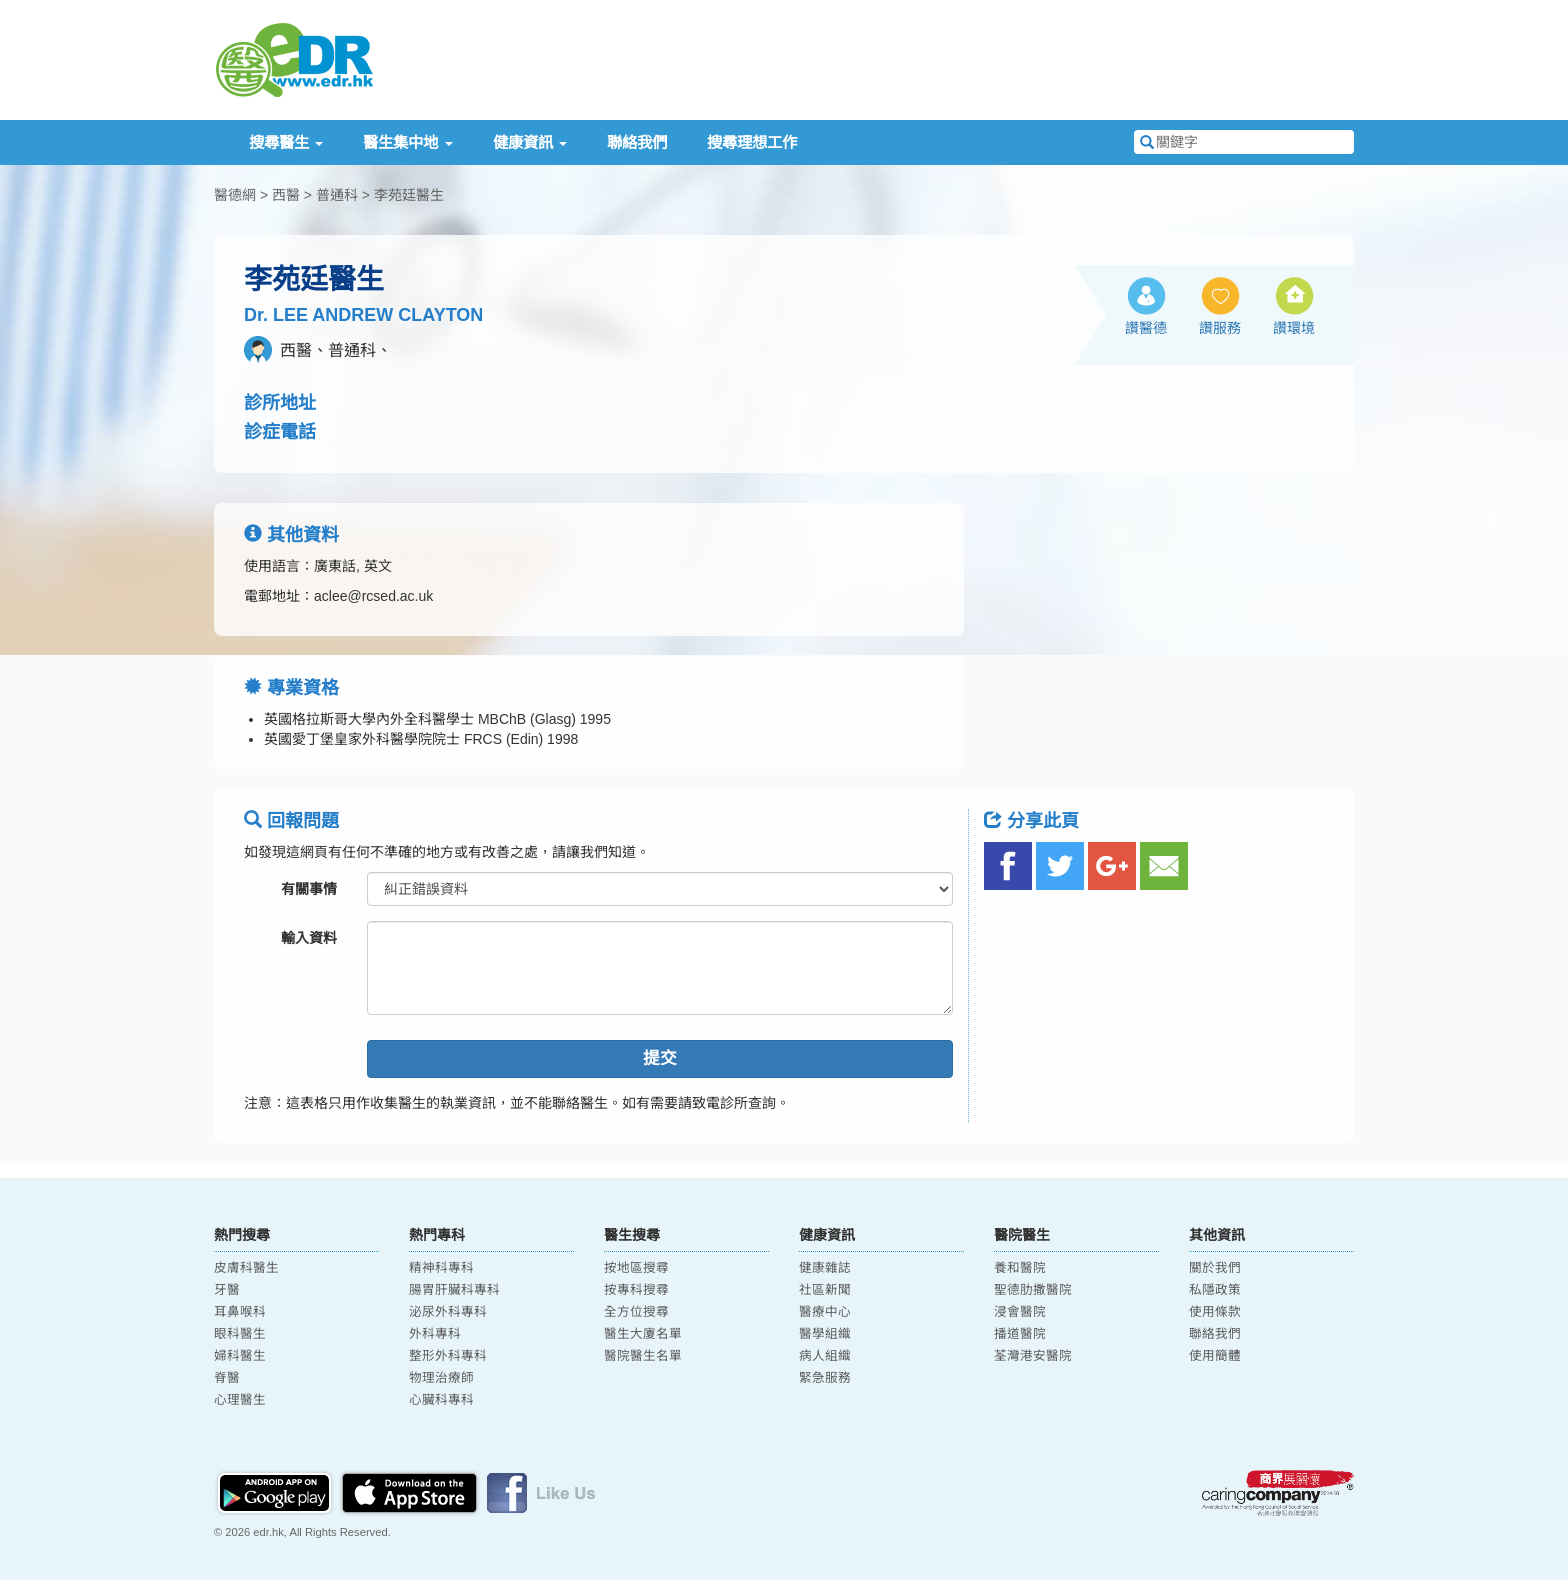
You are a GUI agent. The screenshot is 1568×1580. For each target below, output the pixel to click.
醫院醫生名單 (643, 1356)
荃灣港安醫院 (1033, 1356)
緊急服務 (825, 1378)
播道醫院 (1020, 1334)
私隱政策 (1215, 1290)
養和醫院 (1020, 1268)
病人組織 (825, 1356)
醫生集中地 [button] (407, 142)
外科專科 (435, 1334)
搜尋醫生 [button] (286, 142)
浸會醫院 (1020, 1312)
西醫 (286, 195)
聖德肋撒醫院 (1033, 1290)
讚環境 (1294, 328)
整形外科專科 (448, 1356)
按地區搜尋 (636, 1268)
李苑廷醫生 (409, 195)
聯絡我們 (637, 142)
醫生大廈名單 (643, 1334)
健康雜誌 (825, 1268)
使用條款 (1215, 1312)
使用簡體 (1215, 1356)
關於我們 (1215, 1268)
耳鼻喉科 (240, 1312)
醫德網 (235, 195)
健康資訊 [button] (530, 142)
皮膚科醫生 (246, 1268)
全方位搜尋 (636, 1312)
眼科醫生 (240, 1334)
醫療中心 (825, 1312)
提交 (660, 1058)
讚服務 (1220, 328)
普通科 (337, 195)
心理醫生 (240, 1400)
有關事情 (309, 889)
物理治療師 (441, 1378)
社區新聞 (825, 1290)
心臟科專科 (441, 1400)
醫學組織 (825, 1334)
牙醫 (227, 1290)
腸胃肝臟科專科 (454, 1290)
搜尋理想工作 (752, 142)
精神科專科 (441, 1268)
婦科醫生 (240, 1356)
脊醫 (227, 1378)
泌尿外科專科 (448, 1312)
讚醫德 (1146, 328)
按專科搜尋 (636, 1290)
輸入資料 (309, 938)
